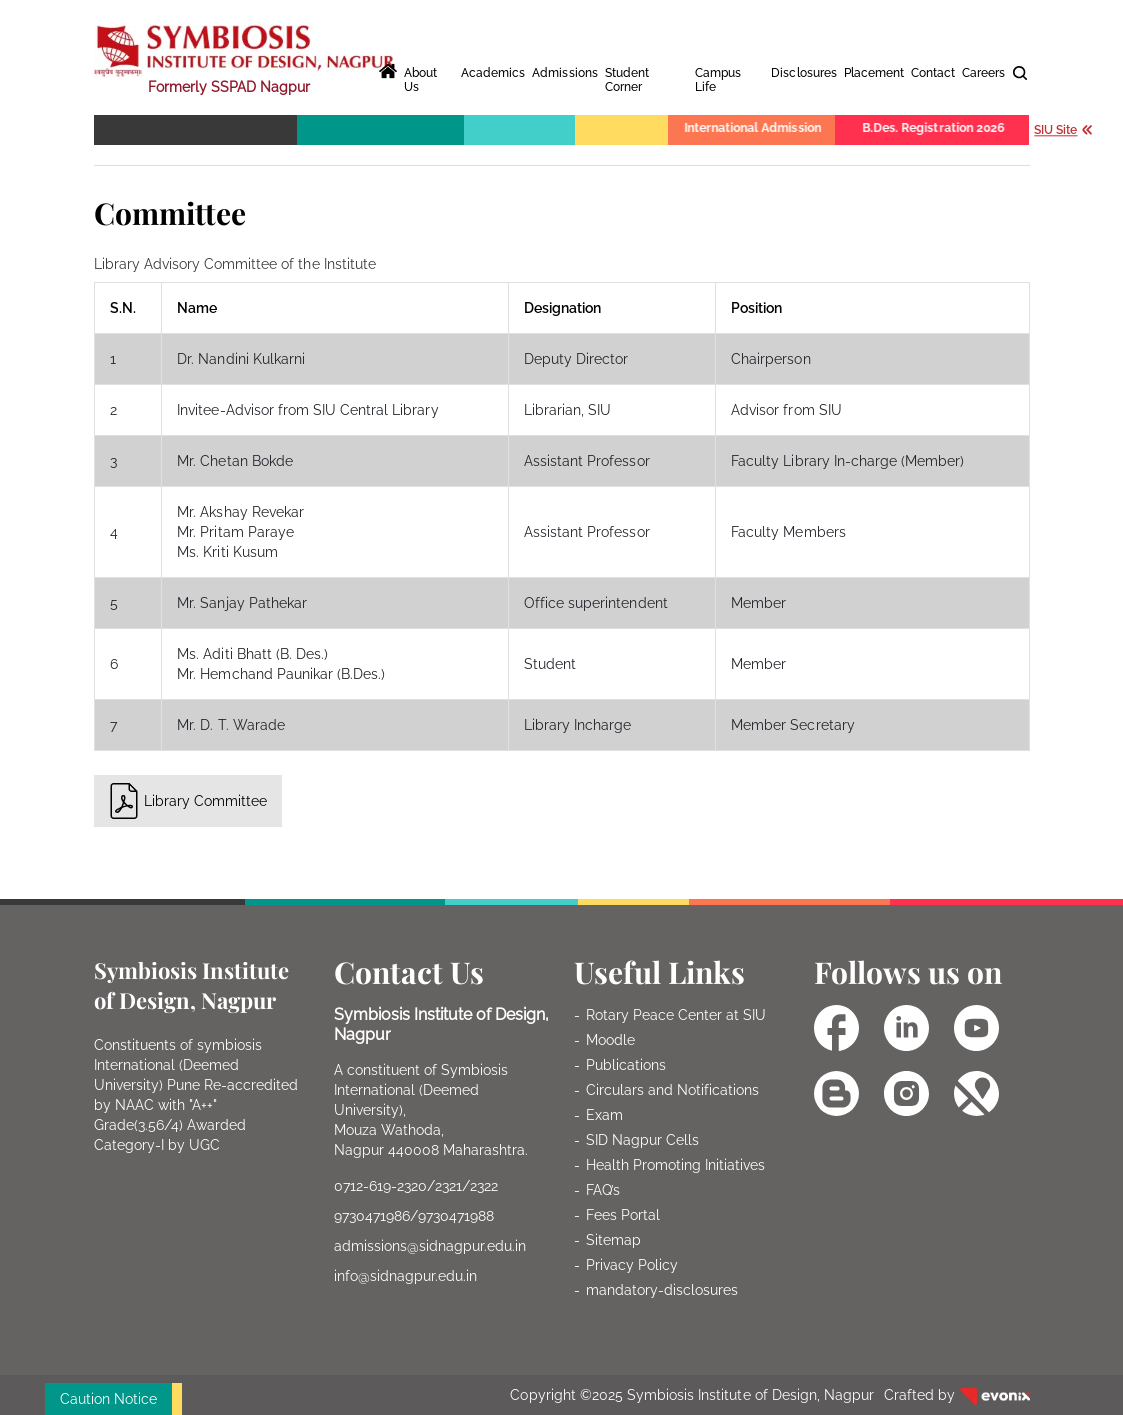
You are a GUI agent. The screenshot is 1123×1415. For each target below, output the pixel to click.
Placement (874, 73)
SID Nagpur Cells (643, 1140)
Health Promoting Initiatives (676, 1165)
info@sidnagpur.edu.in (406, 1276)
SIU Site (1064, 129)
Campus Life (718, 80)
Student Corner (627, 80)
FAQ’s (603, 1190)
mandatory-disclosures (662, 1290)
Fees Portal (623, 1215)
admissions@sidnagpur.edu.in (430, 1246)
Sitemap (613, 1240)
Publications (626, 1065)
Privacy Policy (632, 1265)
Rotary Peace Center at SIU (676, 1015)
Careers (983, 73)
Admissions (564, 73)
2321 (448, 1186)
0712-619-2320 (380, 1186)
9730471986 (372, 1216)
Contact (933, 73)
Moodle (610, 1040)
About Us (420, 80)
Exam (604, 1115)
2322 (484, 1186)
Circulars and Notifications (673, 1090)
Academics (493, 73)
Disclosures (803, 73)
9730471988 (456, 1216)
